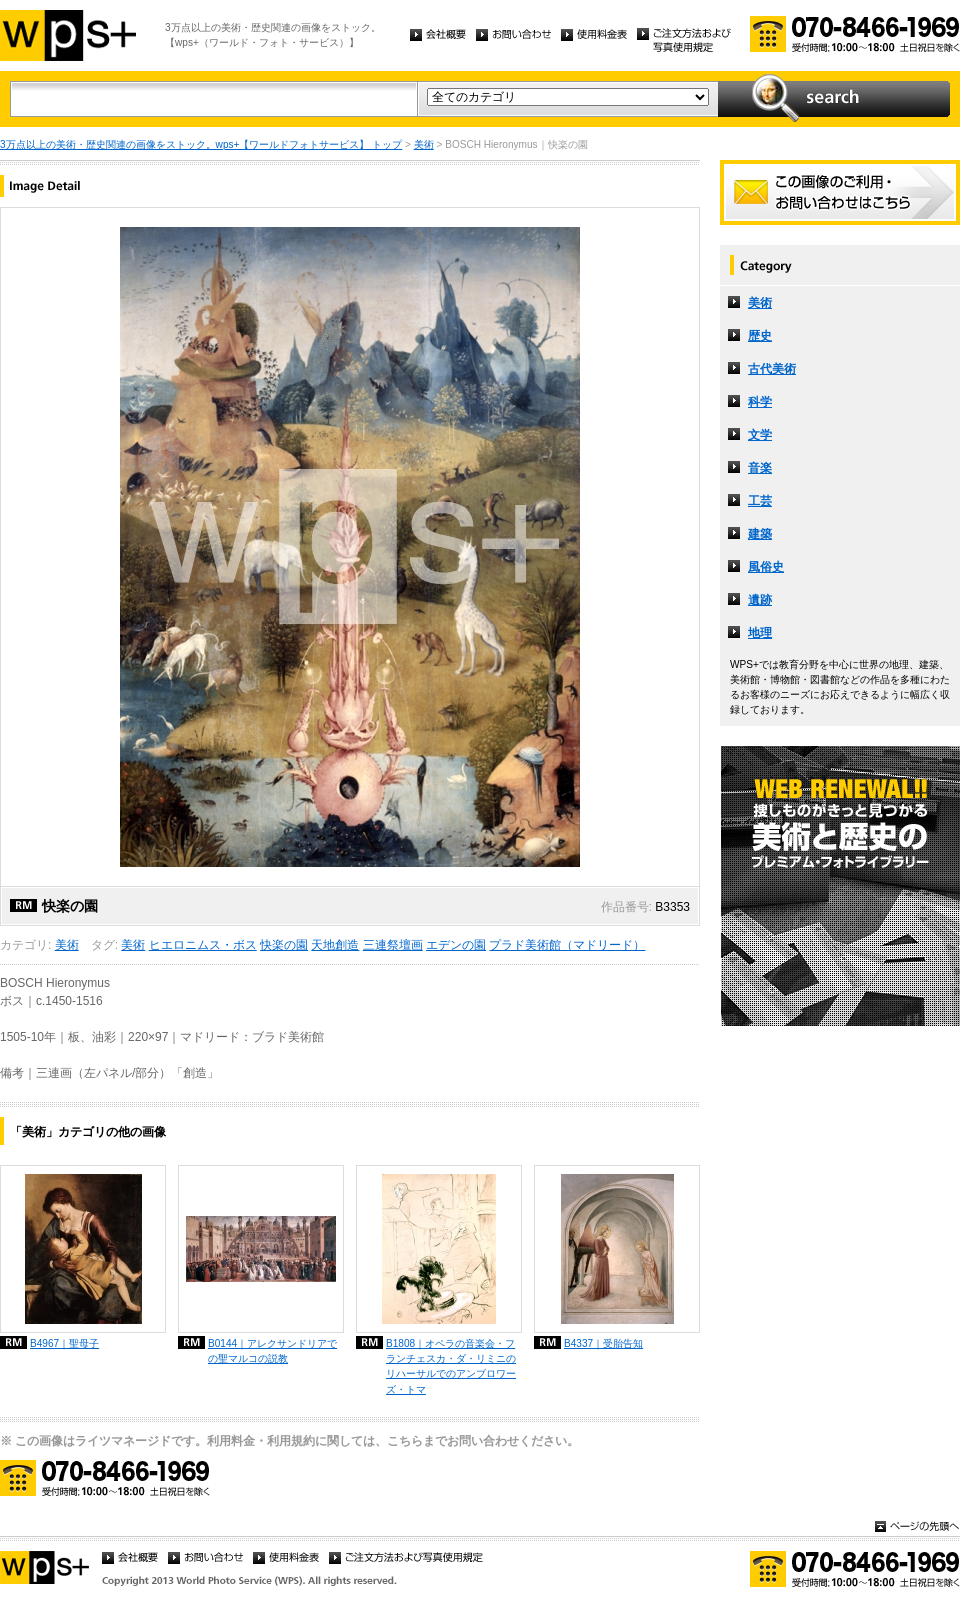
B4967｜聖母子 (64, 1343)
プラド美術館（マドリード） (567, 945)
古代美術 (772, 369)
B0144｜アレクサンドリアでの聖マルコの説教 (272, 1351)
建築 (760, 534)
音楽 (760, 468)
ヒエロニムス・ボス (203, 945)
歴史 (760, 336)
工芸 (760, 501)
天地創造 (335, 945)
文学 (760, 435)
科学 (760, 402)
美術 (424, 144)
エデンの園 (456, 945)
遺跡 (760, 600)
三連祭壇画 (393, 945)
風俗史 (766, 567)
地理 (760, 633)
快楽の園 (284, 945)
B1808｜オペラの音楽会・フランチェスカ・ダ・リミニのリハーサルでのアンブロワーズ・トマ (451, 1366)
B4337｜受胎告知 (603, 1343)
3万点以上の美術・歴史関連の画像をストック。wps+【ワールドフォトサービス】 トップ (201, 144)
